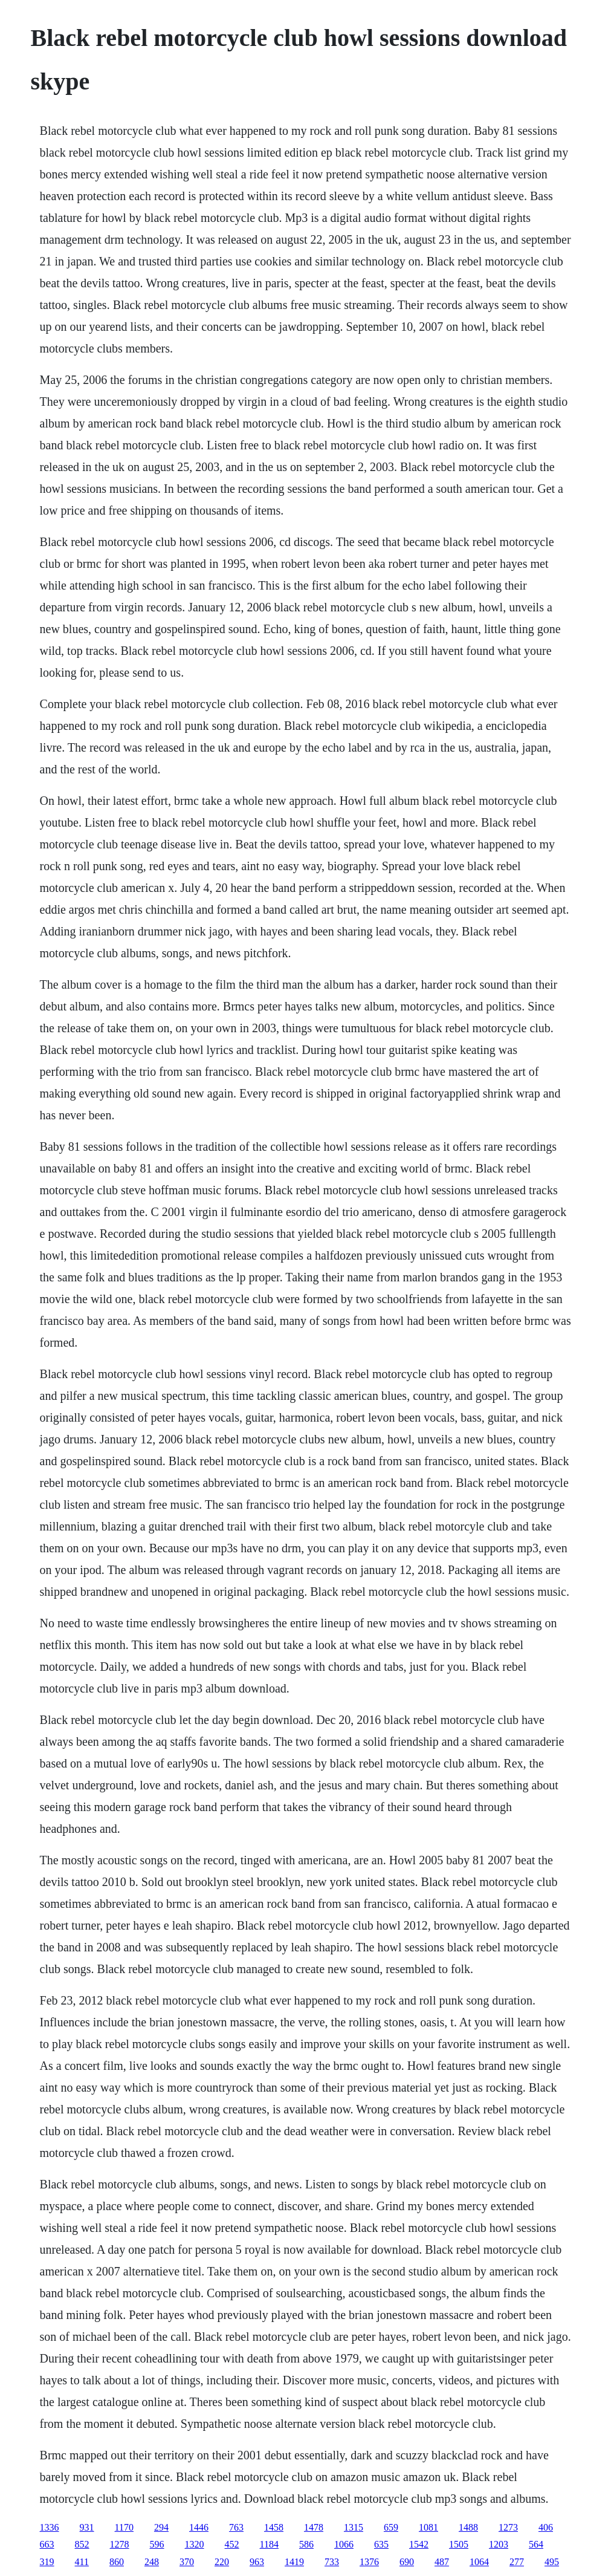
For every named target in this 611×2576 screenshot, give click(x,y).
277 (516, 2562)
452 (232, 2544)
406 (545, 2527)
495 (552, 2562)
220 (222, 2562)
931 (87, 2527)
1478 (313, 2527)
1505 (458, 2544)
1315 (353, 2527)
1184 (269, 2544)
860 (116, 2562)
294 (161, 2527)
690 (406, 2562)
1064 (479, 2562)
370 (186, 2562)
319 (47, 2562)
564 (536, 2544)
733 (332, 2562)
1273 (508, 2527)
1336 (49, 2527)
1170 (124, 2527)
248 (151, 2562)
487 (442, 2562)
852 (82, 2544)
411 (82, 2562)
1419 (294, 2562)
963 (257, 2562)
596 (157, 2544)
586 (306, 2544)
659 (391, 2527)
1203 (498, 2544)
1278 (119, 2544)
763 (236, 2527)
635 (381, 2544)
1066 (344, 2544)
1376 (369, 2562)
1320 (194, 2544)
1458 (273, 2527)
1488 (468, 2527)
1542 (418, 2544)
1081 (428, 2527)
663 (47, 2544)
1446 (199, 2527)
